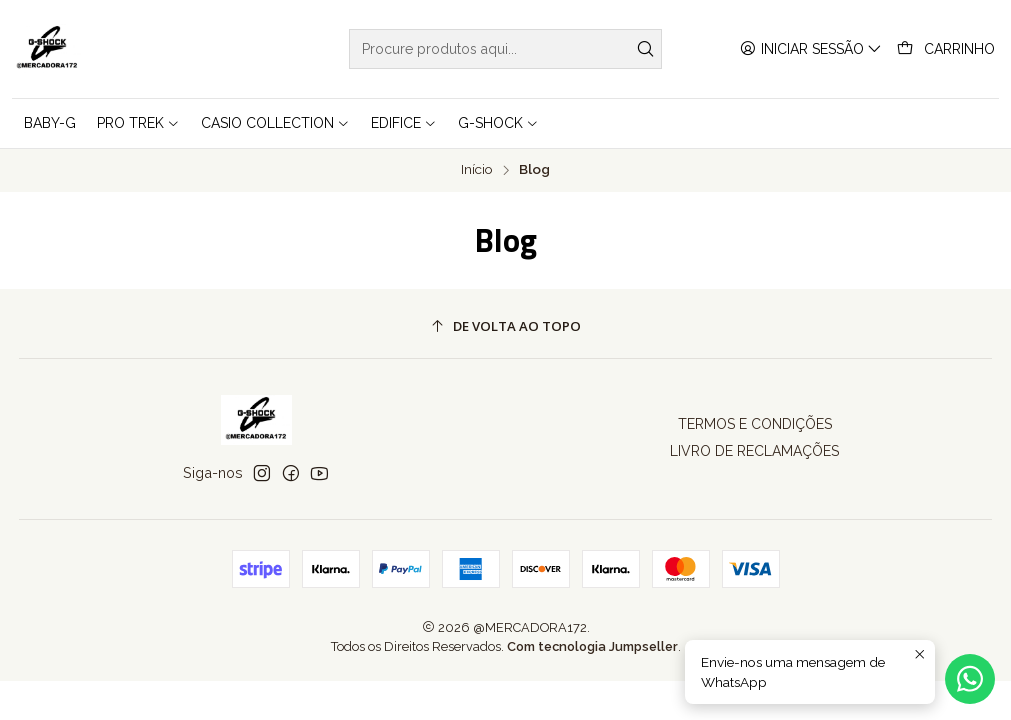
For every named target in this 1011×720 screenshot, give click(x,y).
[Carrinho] (946, 49)
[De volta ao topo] (506, 326)
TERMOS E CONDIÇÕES (755, 424)
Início (477, 170)
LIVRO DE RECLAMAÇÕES (754, 451)
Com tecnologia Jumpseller (592, 646)
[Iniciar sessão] (811, 49)
